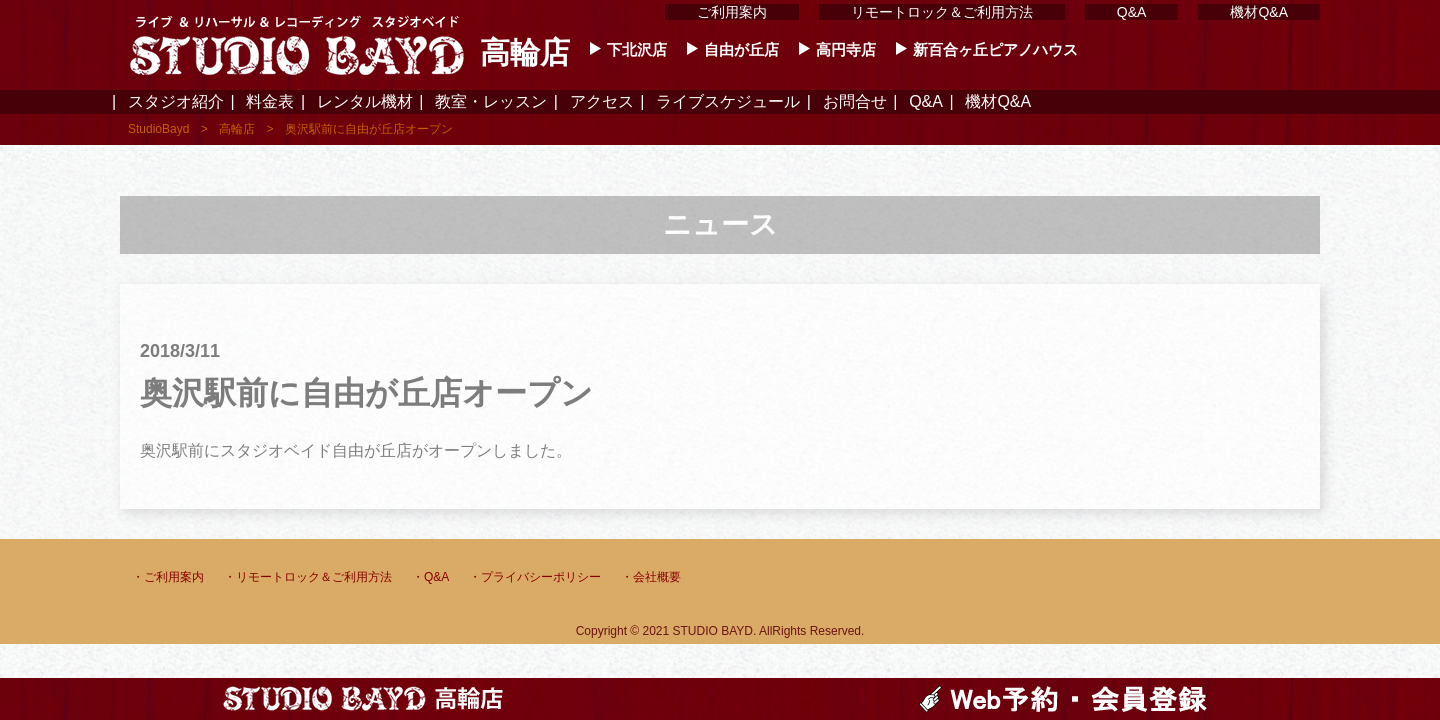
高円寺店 (846, 49)
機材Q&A (1259, 12)
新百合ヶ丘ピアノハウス (995, 49)
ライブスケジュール (728, 102)
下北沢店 (637, 49)
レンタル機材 (365, 102)
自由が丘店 (741, 49)
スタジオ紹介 (176, 102)
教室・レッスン (491, 102)
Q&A (1132, 12)
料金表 (270, 102)
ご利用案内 (732, 12)
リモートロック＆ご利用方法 (942, 12)
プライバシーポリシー (541, 577)
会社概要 (657, 577)
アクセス (602, 102)
